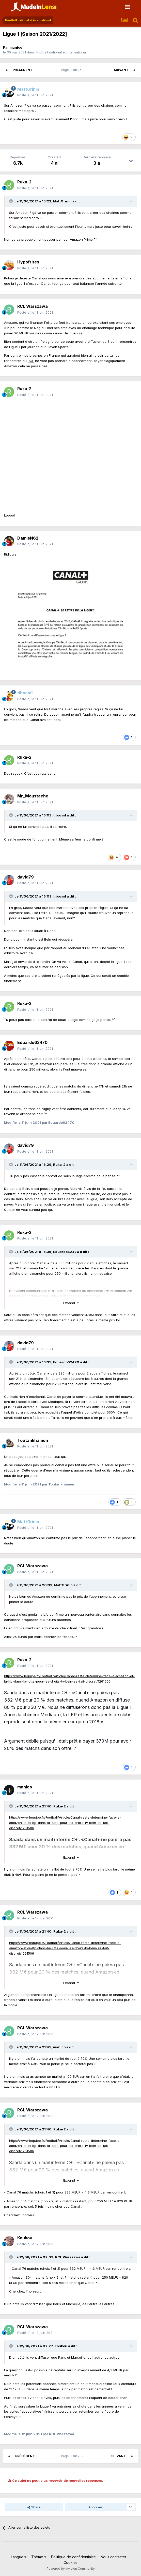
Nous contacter (113, 2557)
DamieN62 (27, 538)
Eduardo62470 (32, 1042)
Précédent (22, 70)
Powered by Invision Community (70, 2568)
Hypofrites (28, 261)
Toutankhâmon (32, 1440)
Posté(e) (35, 95)
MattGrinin (62, 201)
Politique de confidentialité (73, 2557)
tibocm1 (59, 815)
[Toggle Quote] (11, 201)
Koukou (24, 2237)
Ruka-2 (24, 181)
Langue (18, 2557)
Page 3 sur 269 (73, 70)
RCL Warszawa (32, 306)
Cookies (70, 2562)
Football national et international (61, 52)
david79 (25, 877)
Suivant (121, 70)
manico (16, 47)
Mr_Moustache (32, 795)
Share (34, 2507)
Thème (38, 2557)
